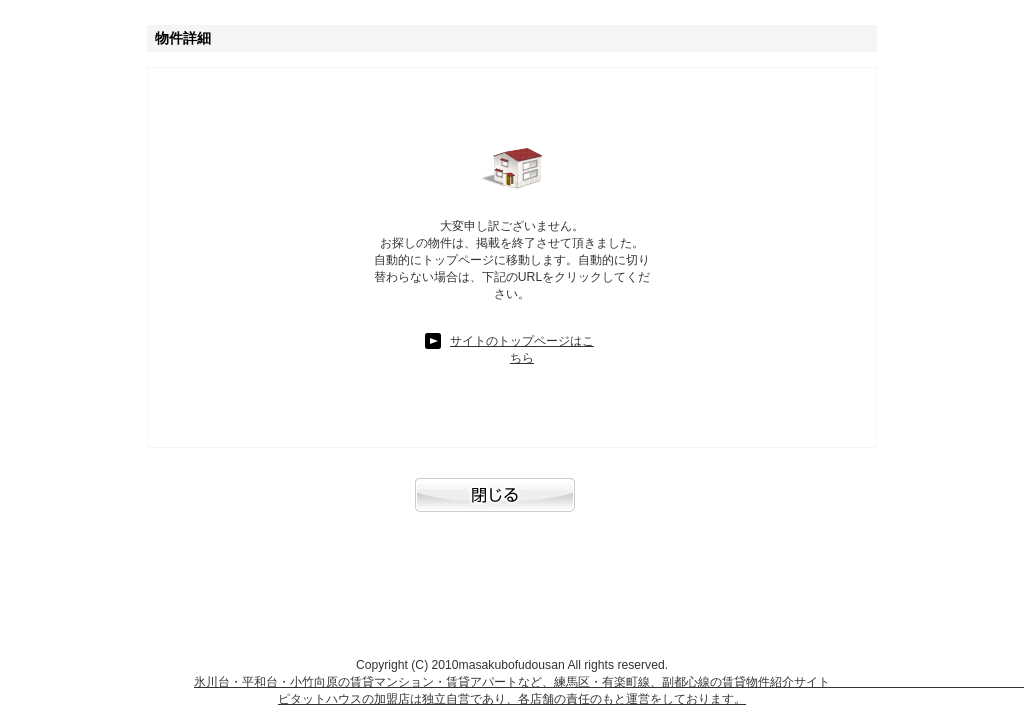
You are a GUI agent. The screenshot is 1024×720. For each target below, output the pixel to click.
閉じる (512, 505)
